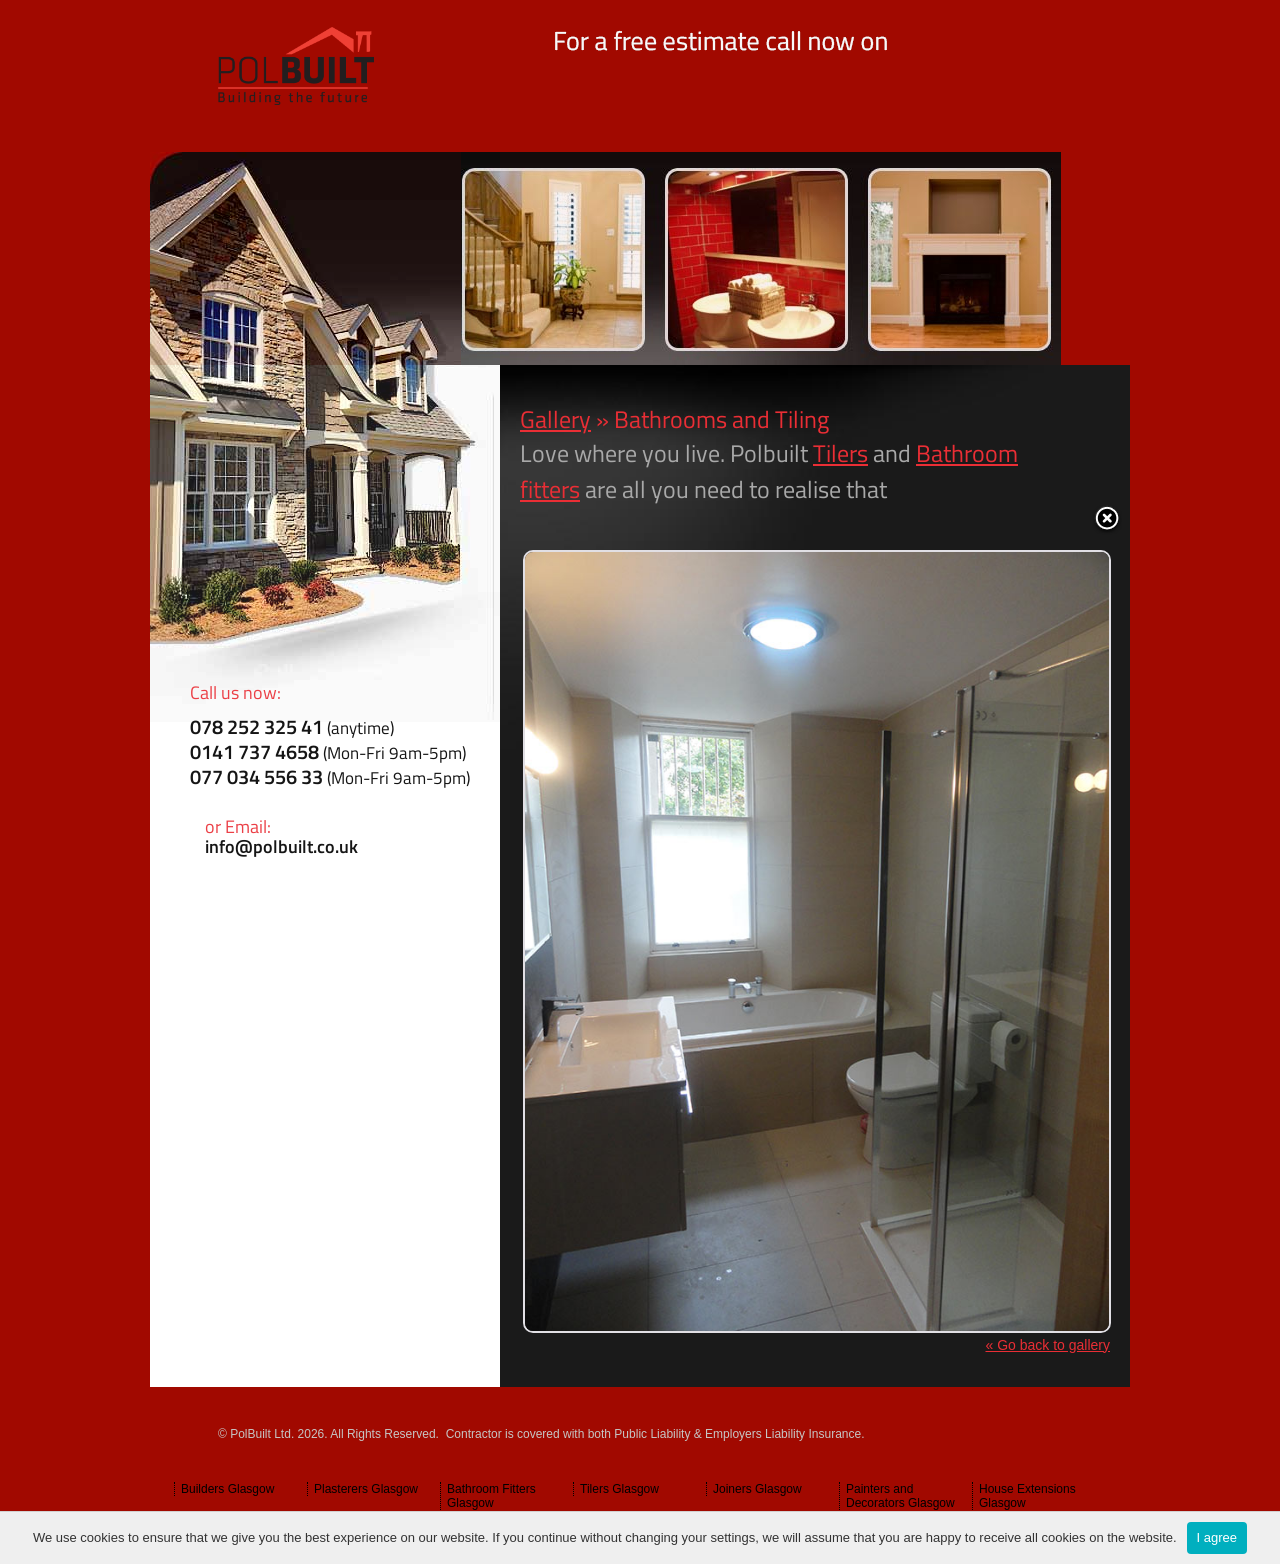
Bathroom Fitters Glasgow (491, 1496)
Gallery (555, 419)
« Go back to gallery (1047, 1345)
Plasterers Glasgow (366, 1489)
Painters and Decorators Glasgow (900, 1496)
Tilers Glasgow (619, 1489)
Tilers (840, 453)
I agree (1217, 1537)
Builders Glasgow (227, 1489)
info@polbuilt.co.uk (281, 846)
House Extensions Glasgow (1027, 1496)
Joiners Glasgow (757, 1489)
